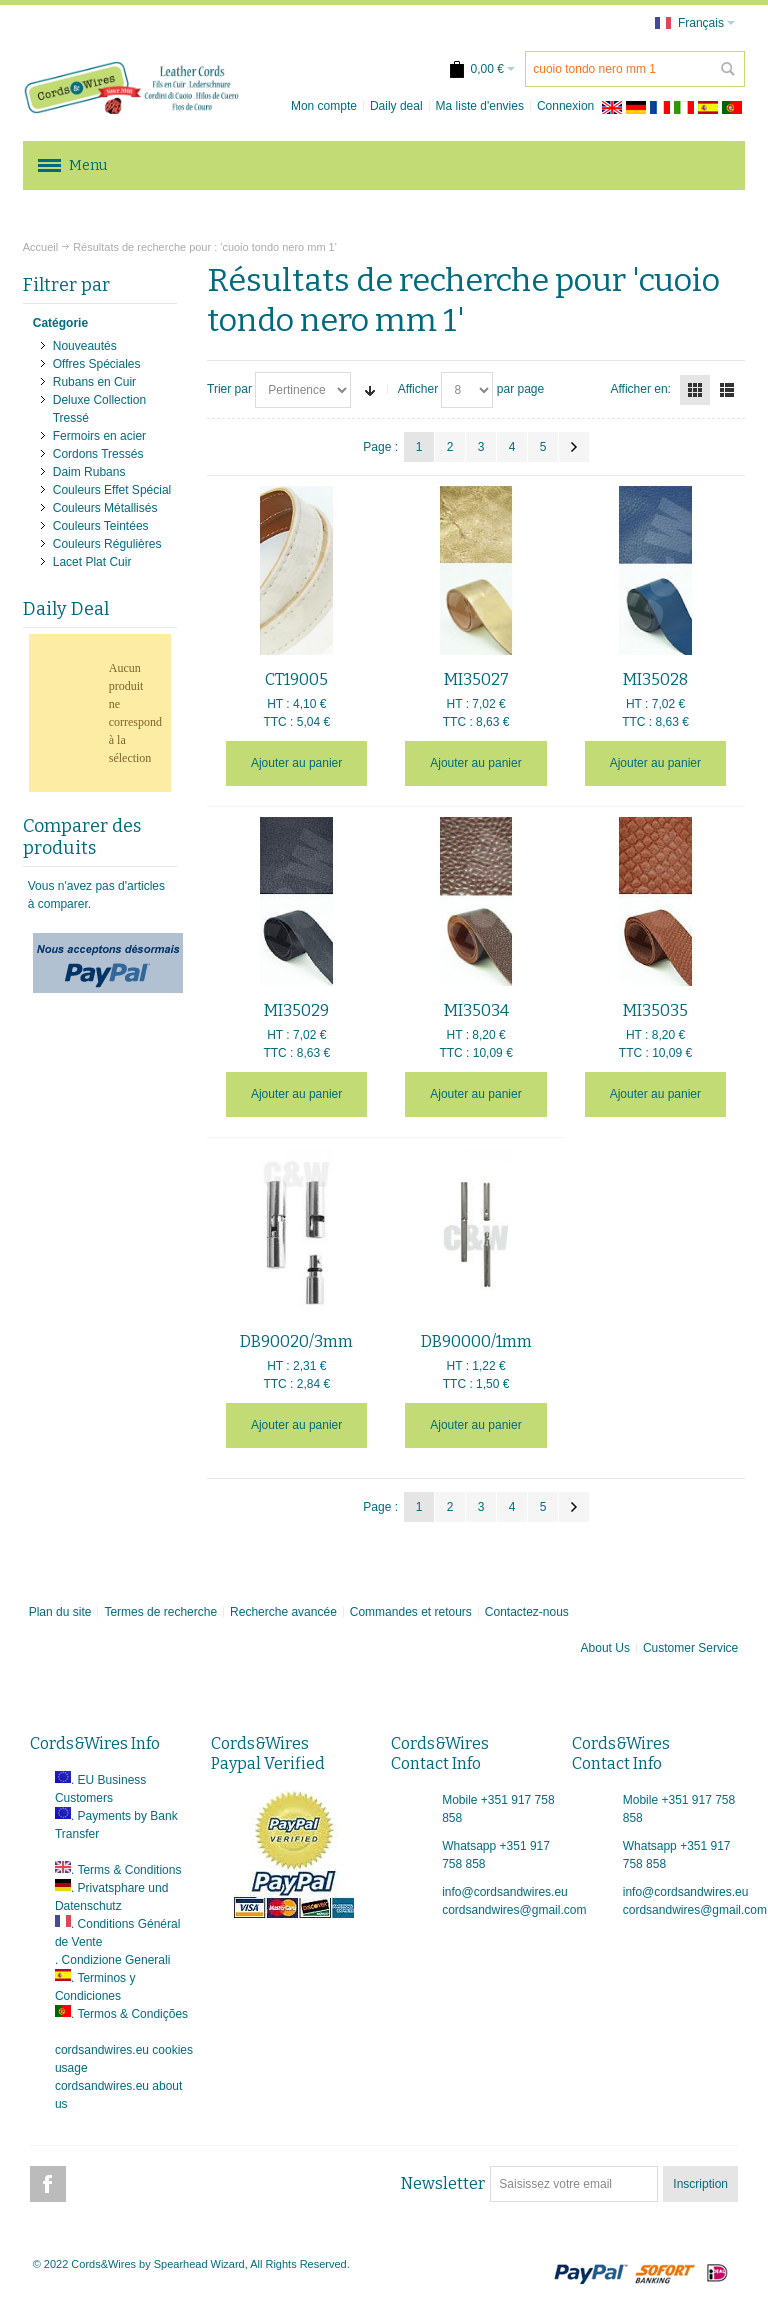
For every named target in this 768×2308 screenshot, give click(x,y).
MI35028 (655, 679)
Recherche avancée (283, 1612)
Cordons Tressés (98, 454)
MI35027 (476, 679)
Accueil (40, 247)
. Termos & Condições (129, 2014)
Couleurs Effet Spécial (112, 490)
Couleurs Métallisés (105, 508)
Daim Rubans (89, 472)
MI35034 (476, 1010)
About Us (605, 1648)
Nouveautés (85, 346)
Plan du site (60, 1612)
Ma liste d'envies (480, 106)
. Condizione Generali (112, 1960)
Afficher (418, 389)
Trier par (229, 389)
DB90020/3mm (296, 1341)
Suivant (574, 447)
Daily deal (396, 106)
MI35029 (296, 1010)
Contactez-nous (527, 1612)
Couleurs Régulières (107, 544)
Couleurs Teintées (101, 526)
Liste (727, 390)
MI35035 (655, 1010)
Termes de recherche (160, 1612)
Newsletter (443, 2183)
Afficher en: (640, 389)
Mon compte (324, 106)
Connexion (565, 106)
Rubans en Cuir (94, 382)
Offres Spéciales (97, 364)
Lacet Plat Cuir (92, 562)
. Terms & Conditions (126, 1870)
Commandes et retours (411, 1612)
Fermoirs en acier (99, 436)
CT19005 (296, 679)
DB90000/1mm (476, 1341)
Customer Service (690, 1648)
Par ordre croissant (370, 390)
